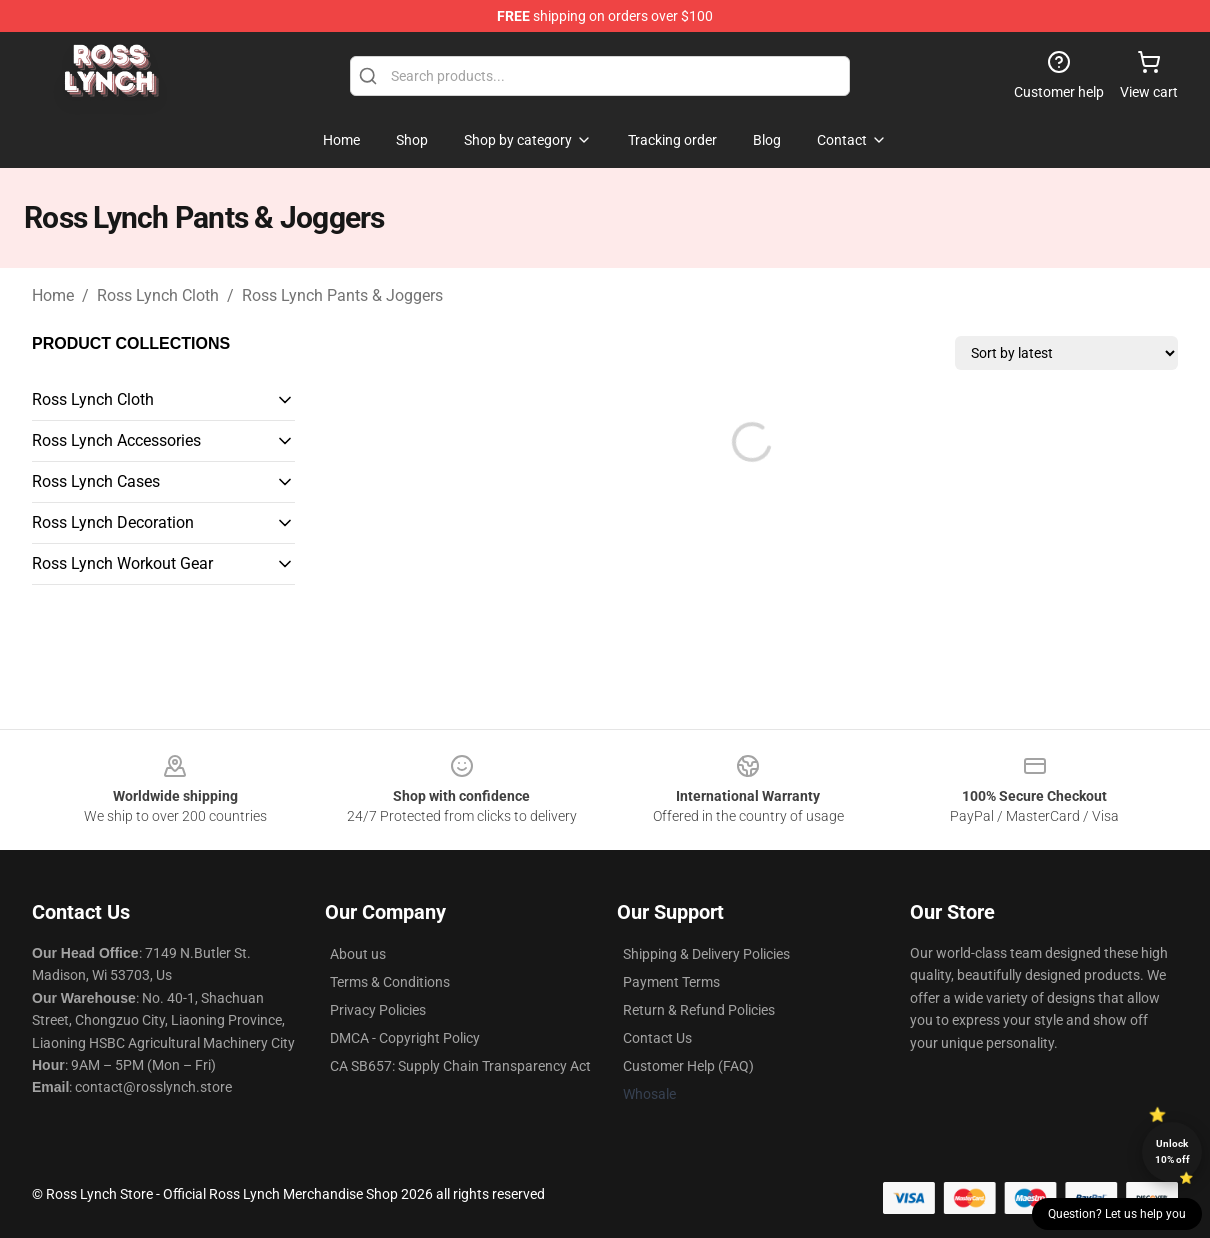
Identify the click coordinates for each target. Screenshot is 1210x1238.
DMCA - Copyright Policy (405, 1038)
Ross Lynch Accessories (116, 440)
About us (358, 954)
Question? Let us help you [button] (1117, 1214)
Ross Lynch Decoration (113, 522)
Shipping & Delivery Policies (706, 954)
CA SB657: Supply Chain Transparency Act (460, 1066)
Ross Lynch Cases (96, 481)
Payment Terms (671, 982)
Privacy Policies (378, 1010)
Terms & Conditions (390, 982)
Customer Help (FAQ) (688, 1066)
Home (53, 295)
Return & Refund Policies (699, 1010)
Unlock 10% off (1172, 1151)
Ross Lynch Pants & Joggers (342, 295)
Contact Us (657, 1038)
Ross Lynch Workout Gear (122, 563)
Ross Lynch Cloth (158, 295)
